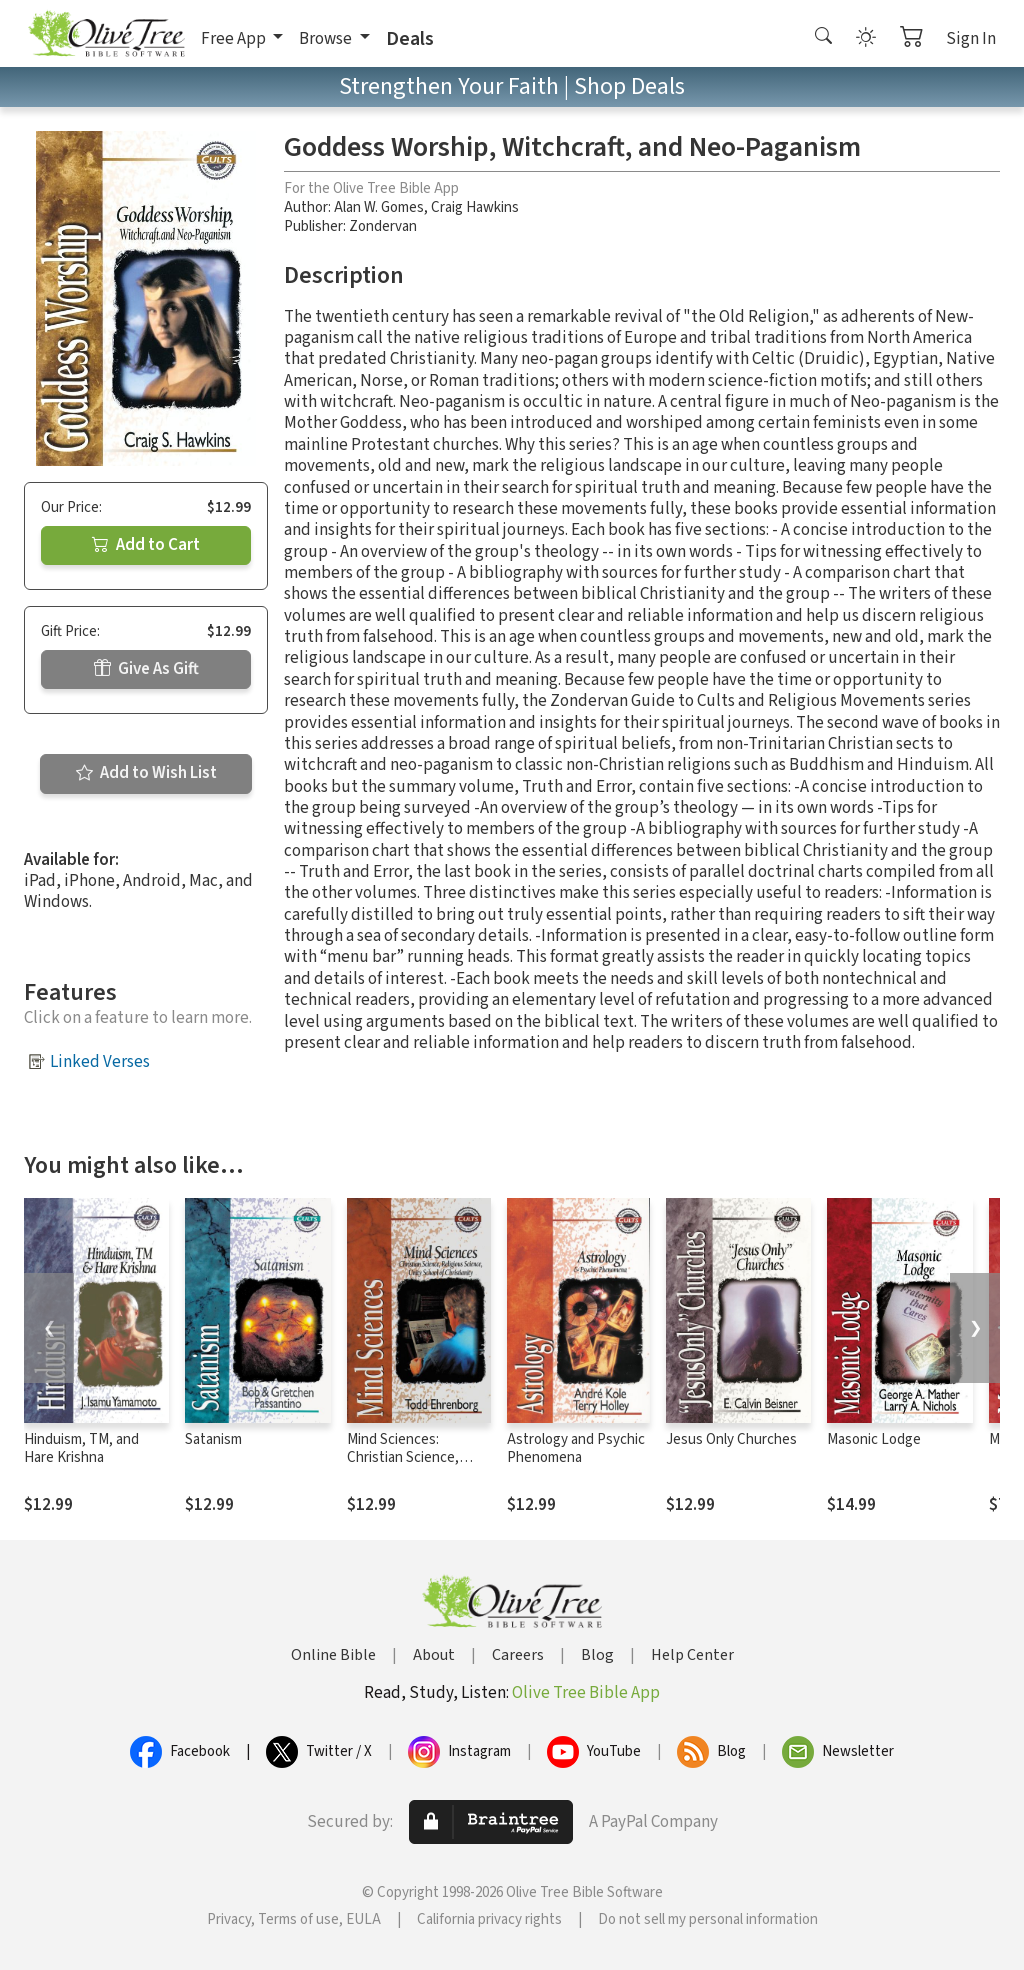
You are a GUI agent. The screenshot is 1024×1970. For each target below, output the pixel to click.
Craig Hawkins (475, 207)
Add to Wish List (146, 773)
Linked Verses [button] (100, 1062)
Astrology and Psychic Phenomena (576, 1449)
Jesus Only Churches (731, 1439)
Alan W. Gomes (379, 207)
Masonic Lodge (874, 1439)
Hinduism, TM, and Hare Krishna (81, 1449)
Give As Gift (146, 669)
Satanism (213, 1439)
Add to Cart (146, 545)
